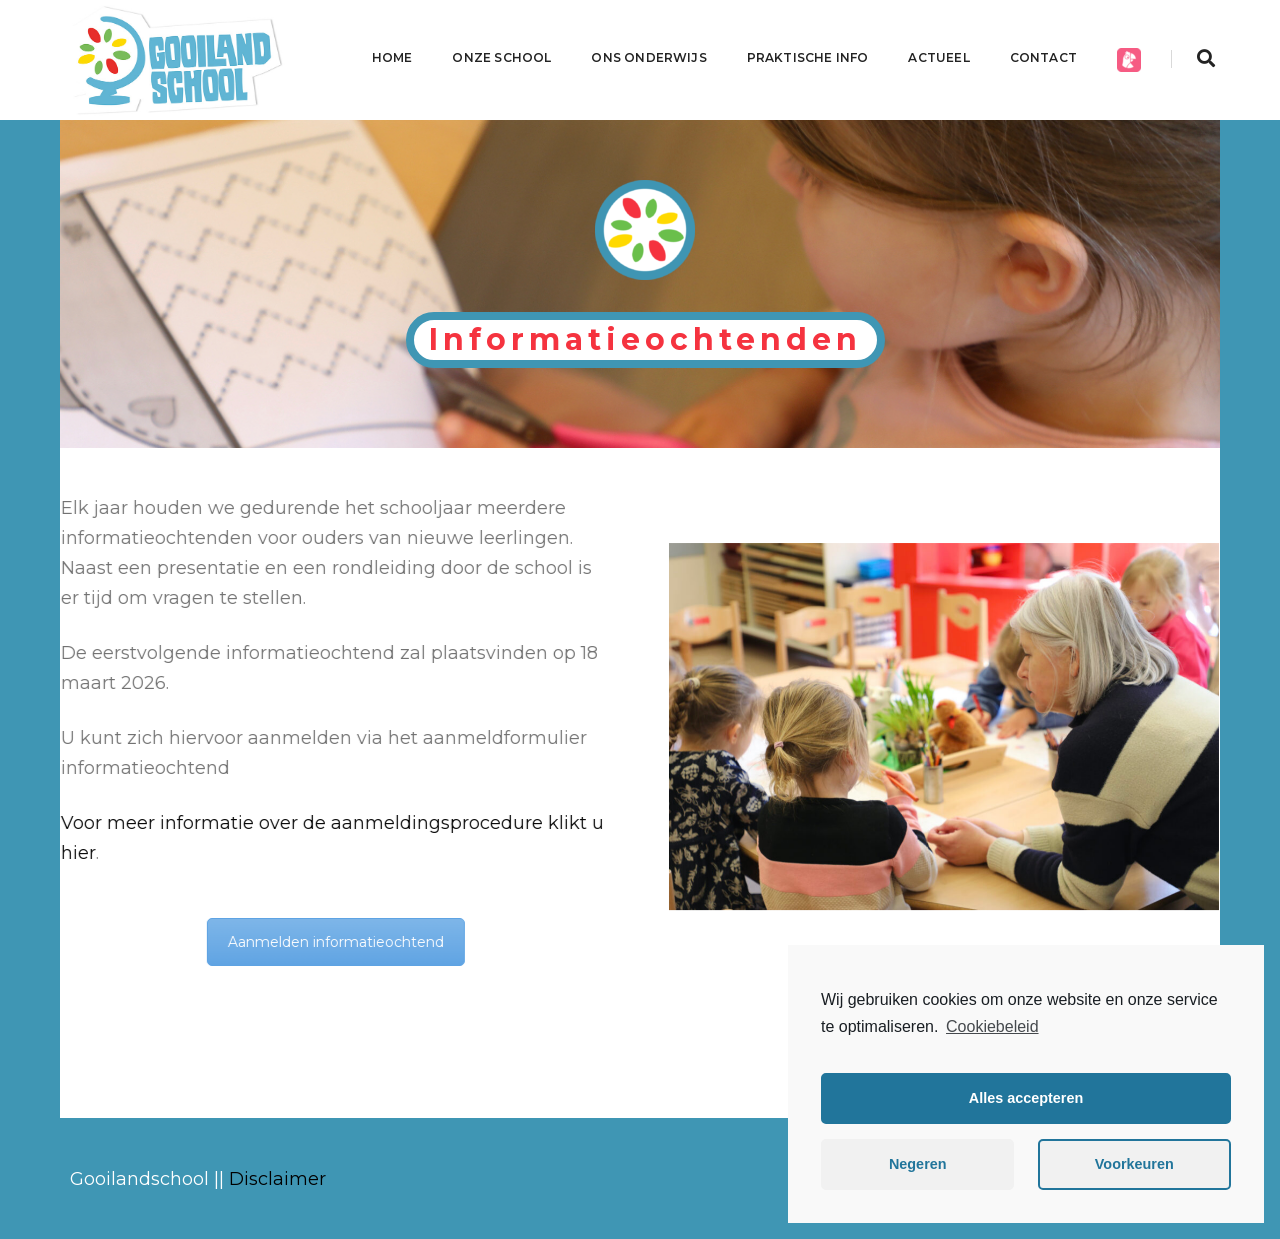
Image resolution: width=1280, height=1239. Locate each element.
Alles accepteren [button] (1026, 1098)
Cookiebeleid (992, 1026)
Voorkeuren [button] (1134, 1164)
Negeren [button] (918, 1164)
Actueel (938, 57)
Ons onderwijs (648, 57)
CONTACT (1043, 57)
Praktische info (808, 57)
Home (392, 57)
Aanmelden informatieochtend (306, 942)
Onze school (501, 57)
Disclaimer (277, 1179)
